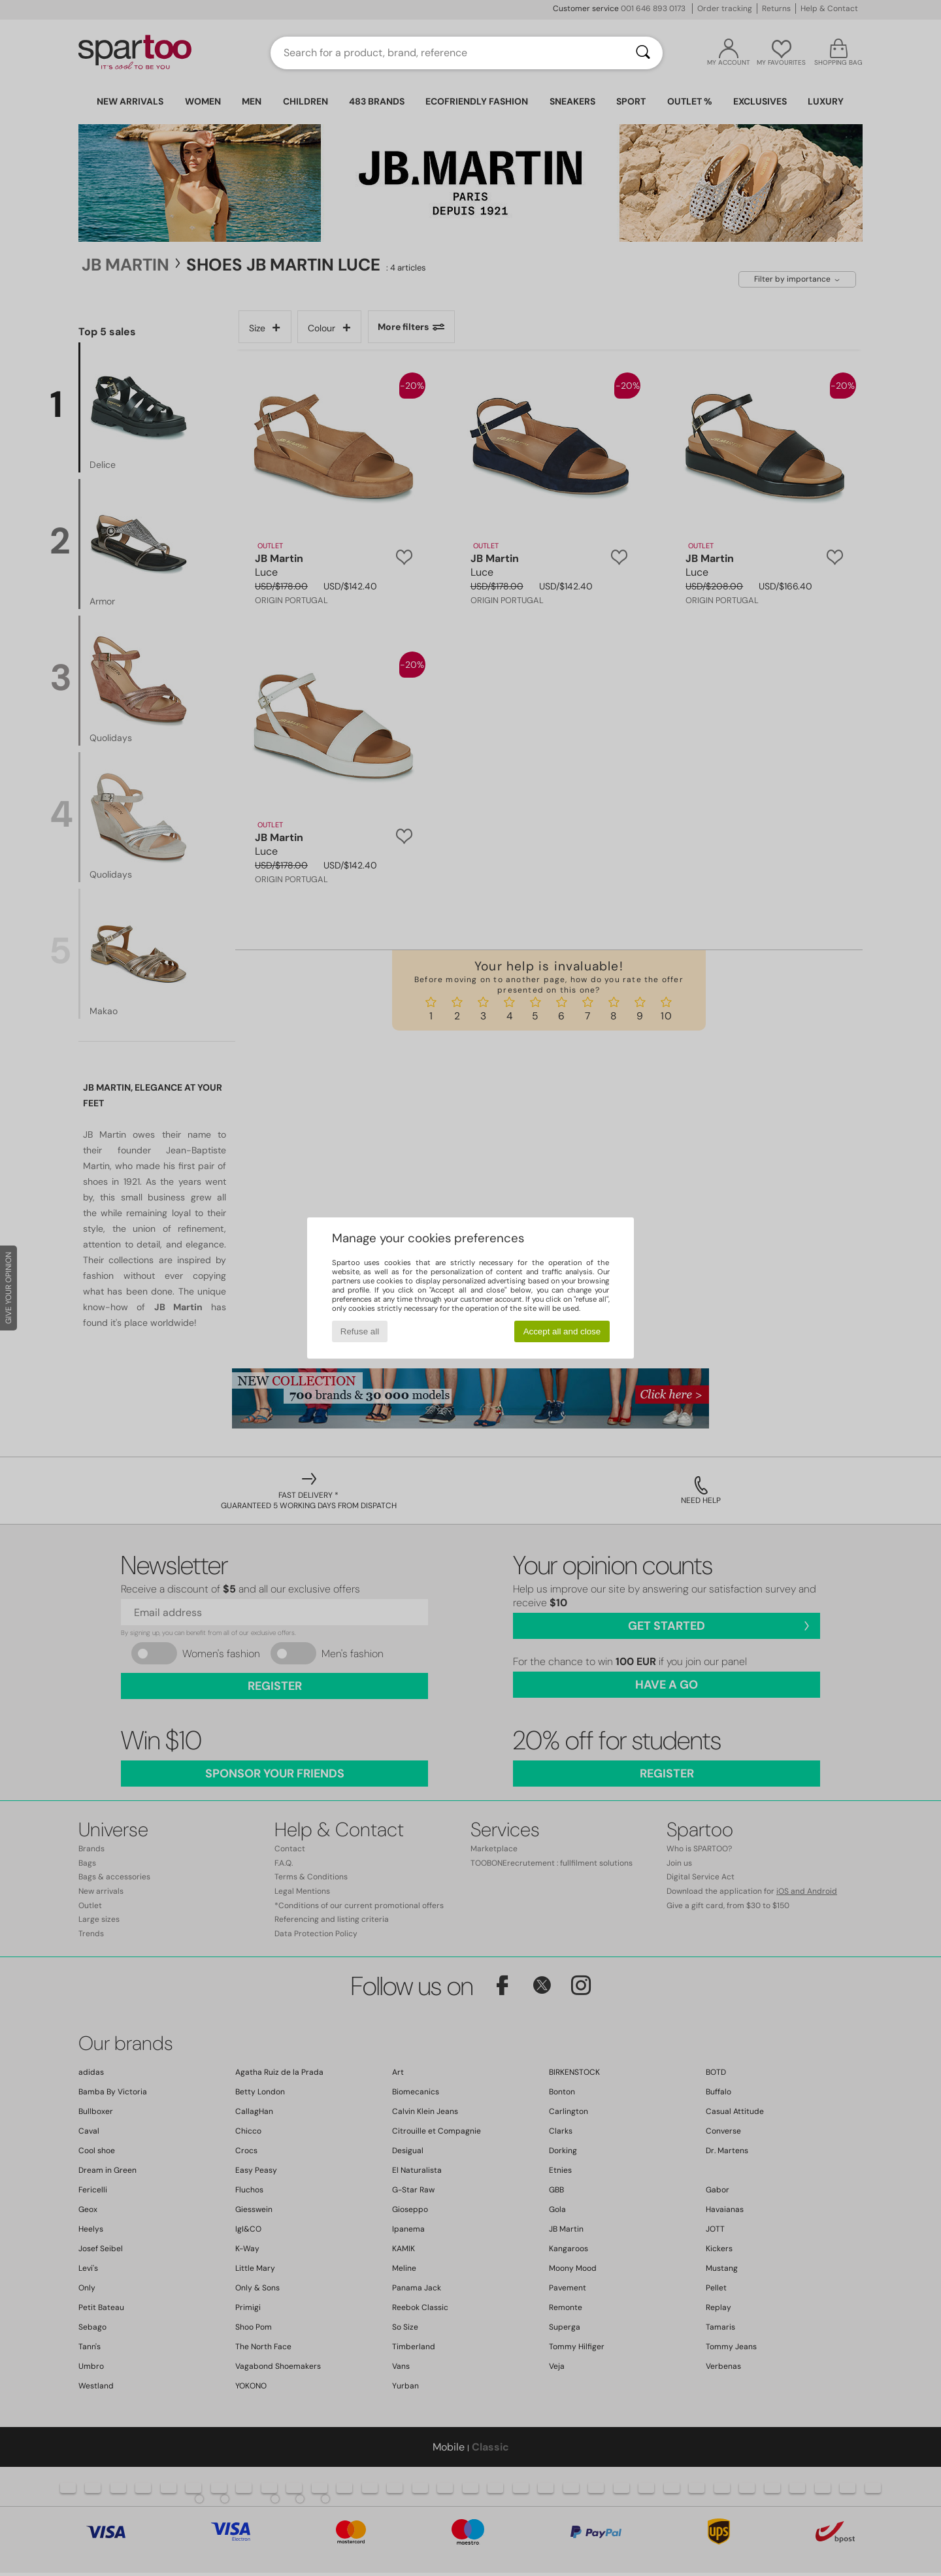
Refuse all (359, 1331)
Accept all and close (562, 1331)
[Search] (643, 53)
